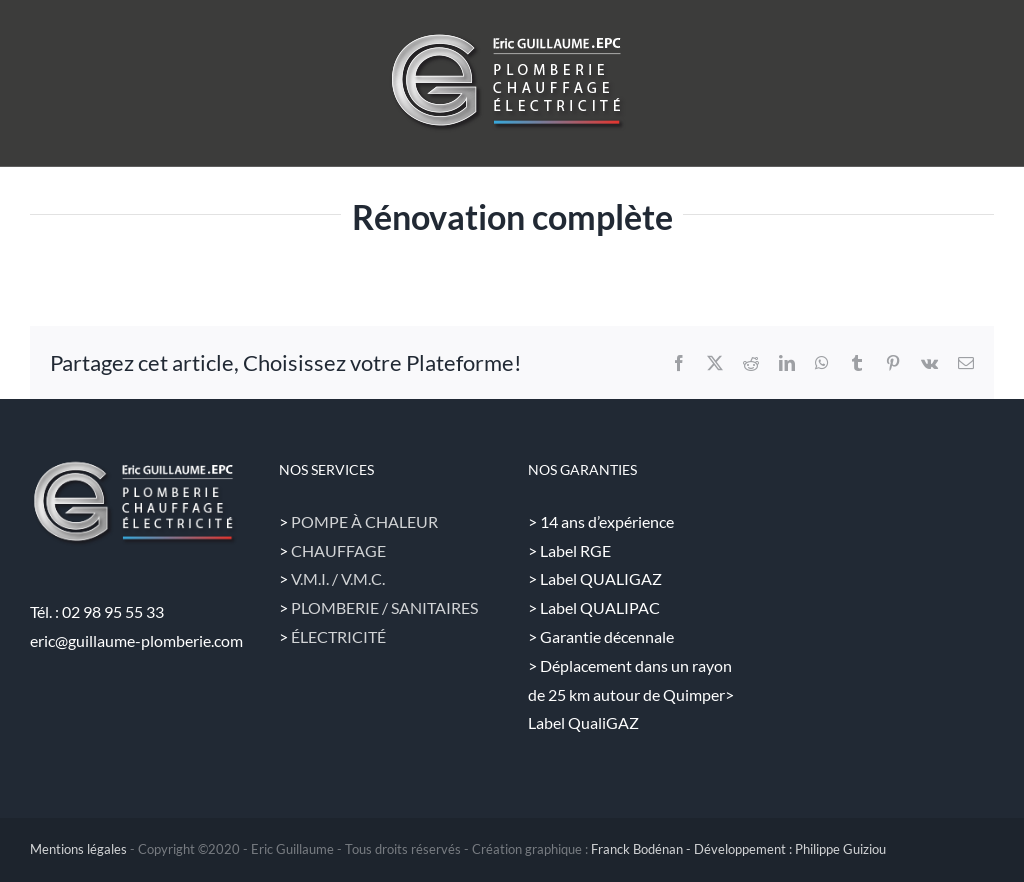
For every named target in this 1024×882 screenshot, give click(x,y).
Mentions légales (78, 849)
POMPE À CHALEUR (364, 521)
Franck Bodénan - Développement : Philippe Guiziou (738, 849)
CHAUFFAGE (338, 550)
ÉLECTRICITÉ (338, 636)
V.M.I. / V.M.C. (338, 578)
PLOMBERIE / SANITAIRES (384, 607)
